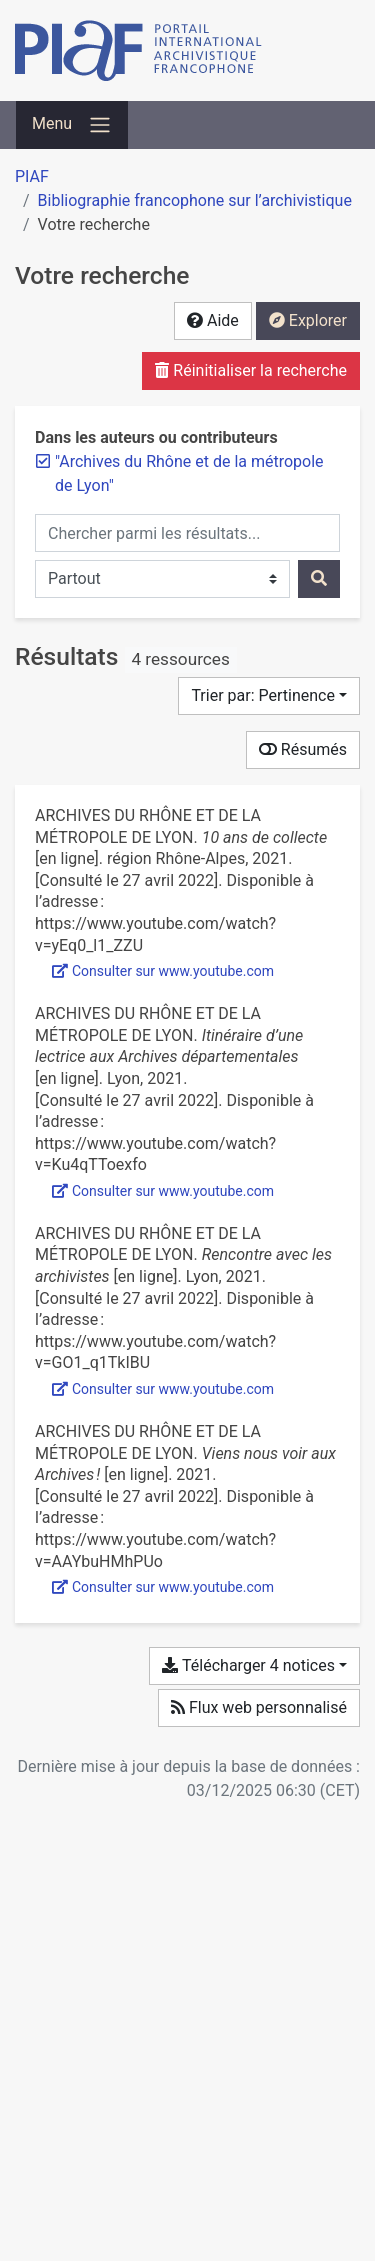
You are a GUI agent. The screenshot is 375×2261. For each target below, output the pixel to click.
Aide (213, 320)
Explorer (308, 320)
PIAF (32, 176)
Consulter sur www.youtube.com (163, 971)
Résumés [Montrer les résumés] (303, 749)
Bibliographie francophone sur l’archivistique (195, 200)
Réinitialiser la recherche (251, 370)
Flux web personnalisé (259, 1707)
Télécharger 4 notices (248, 1665)
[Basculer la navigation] (72, 125)
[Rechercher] (319, 579)
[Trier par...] (269, 696)
